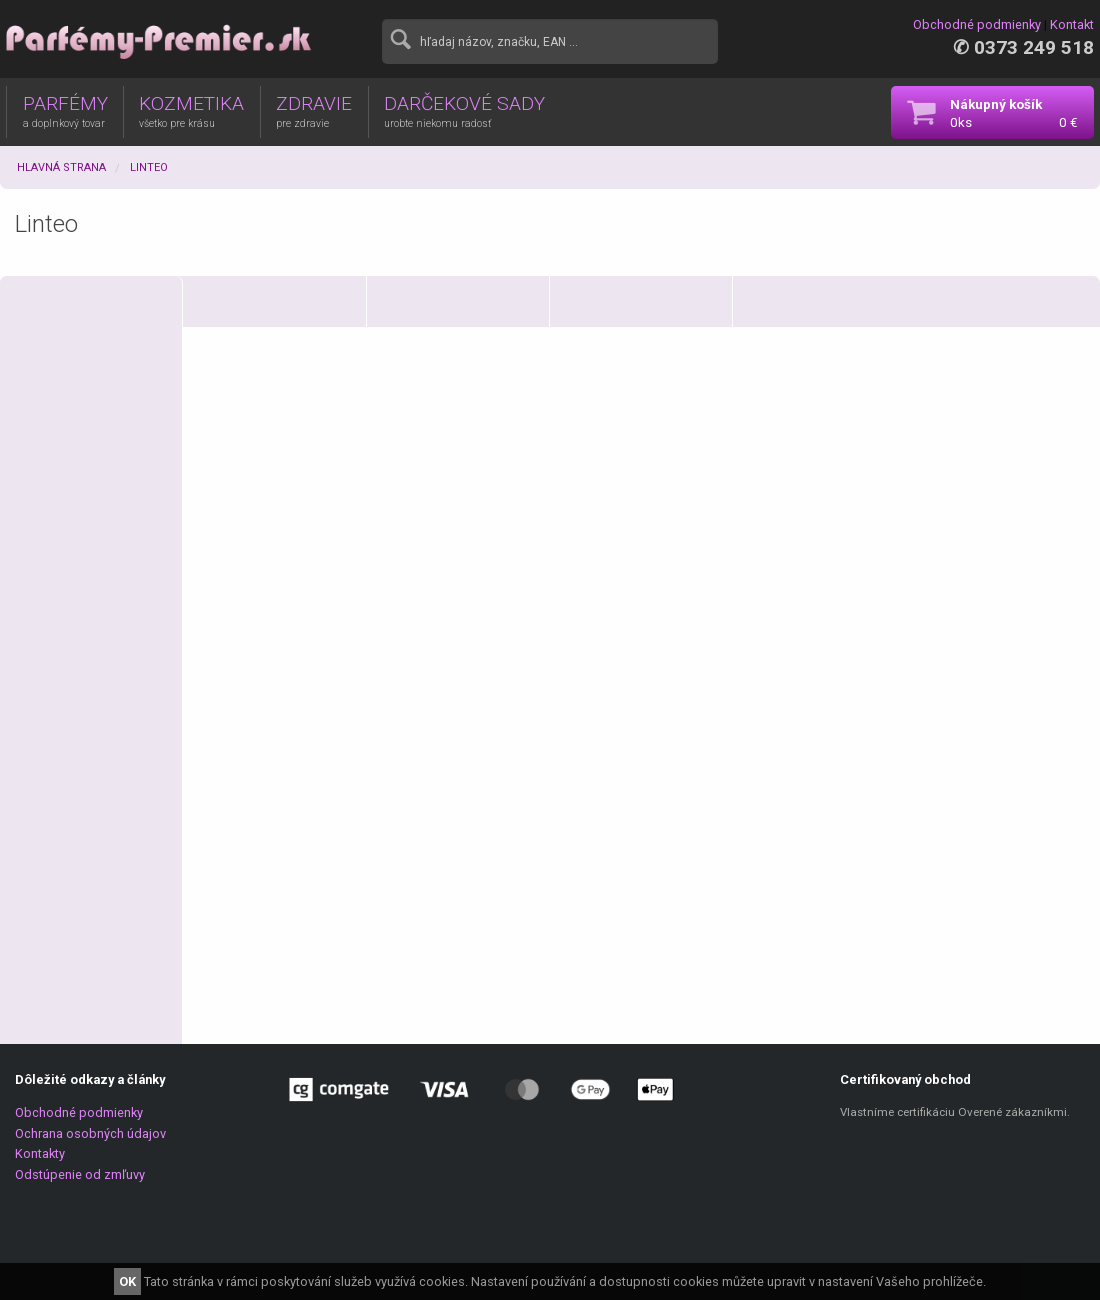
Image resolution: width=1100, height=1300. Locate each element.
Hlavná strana (61, 167)
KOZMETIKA (191, 111)
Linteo (149, 167)
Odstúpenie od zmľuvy (80, 1174)
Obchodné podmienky (977, 24)
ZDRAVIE (314, 111)
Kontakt (1072, 24)
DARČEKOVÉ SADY (464, 111)
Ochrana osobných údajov (90, 1133)
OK (127, 1281)
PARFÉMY (65, 111)
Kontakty (40, 1153)
